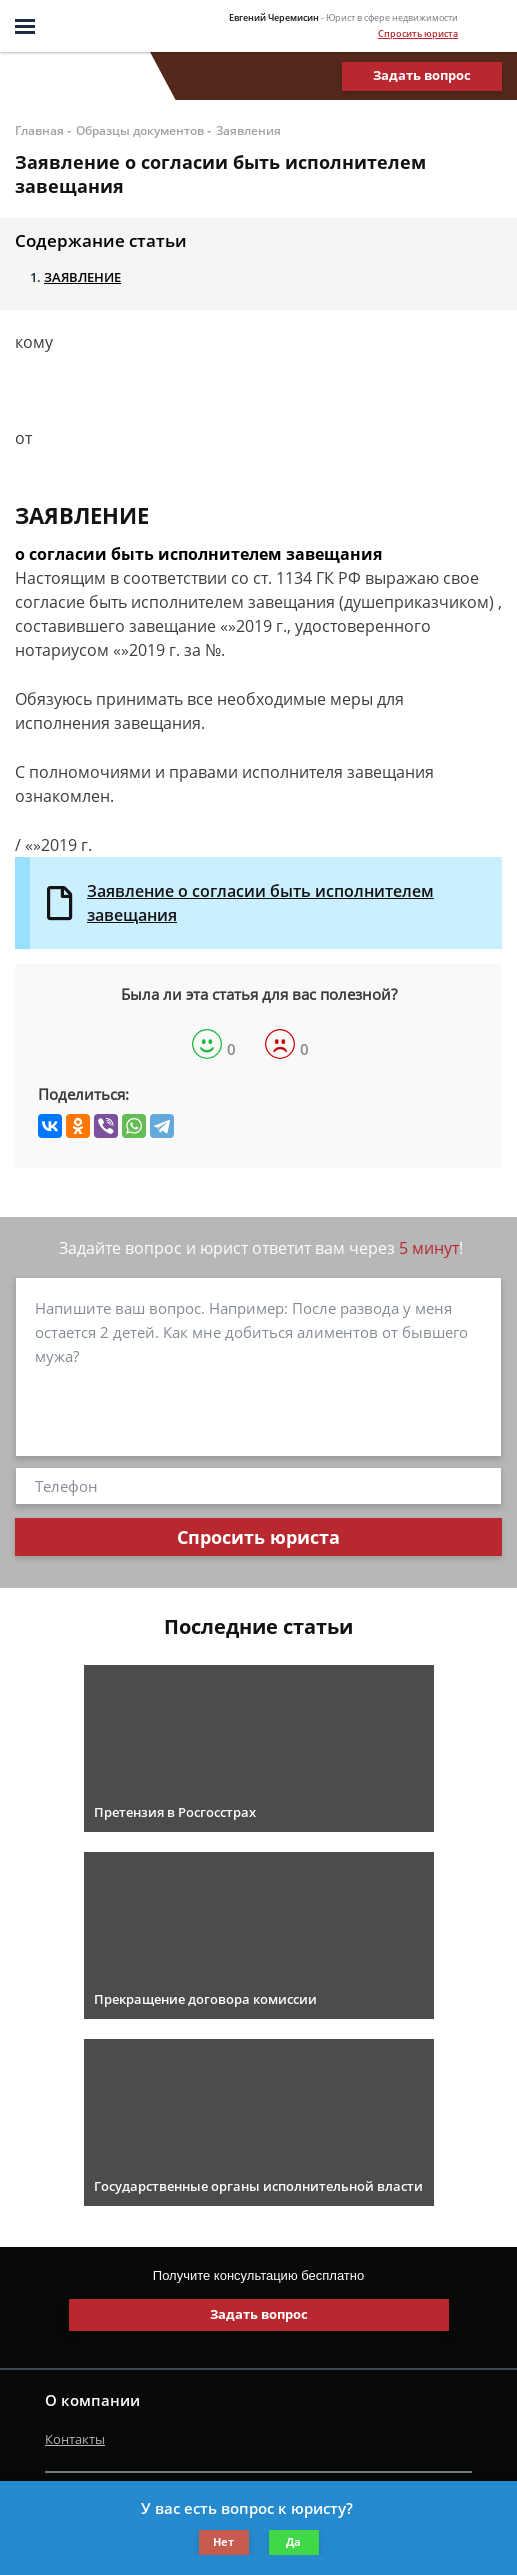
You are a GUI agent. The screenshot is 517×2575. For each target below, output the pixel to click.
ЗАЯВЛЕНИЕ (82, 277)
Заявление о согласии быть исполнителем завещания (260, 903)
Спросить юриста (418, 33)
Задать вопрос (422, 75)
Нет (223, 2541)
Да (293, 2541)
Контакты (75, 2439)
